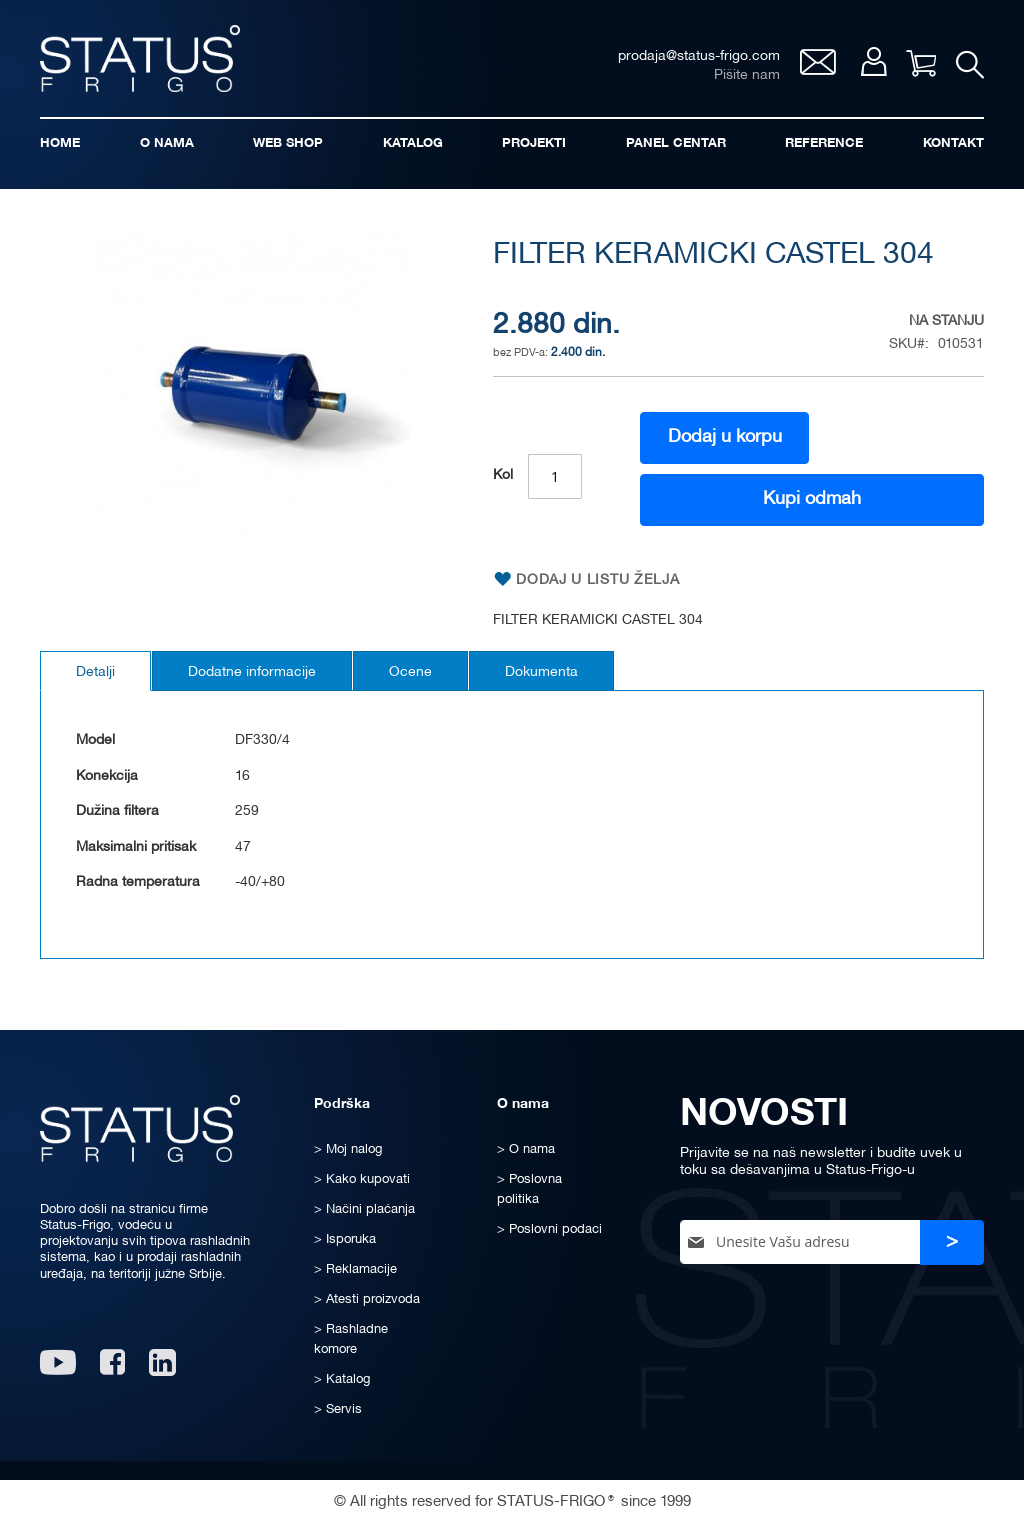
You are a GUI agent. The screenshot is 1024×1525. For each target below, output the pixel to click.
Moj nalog (873, 61)
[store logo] (140, 58)
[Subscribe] (952, 1242)
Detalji (95, 672)
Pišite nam (747, 75)
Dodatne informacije (252, 672)
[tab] (95, 671)
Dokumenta (541, 672)
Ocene (410, 672)
